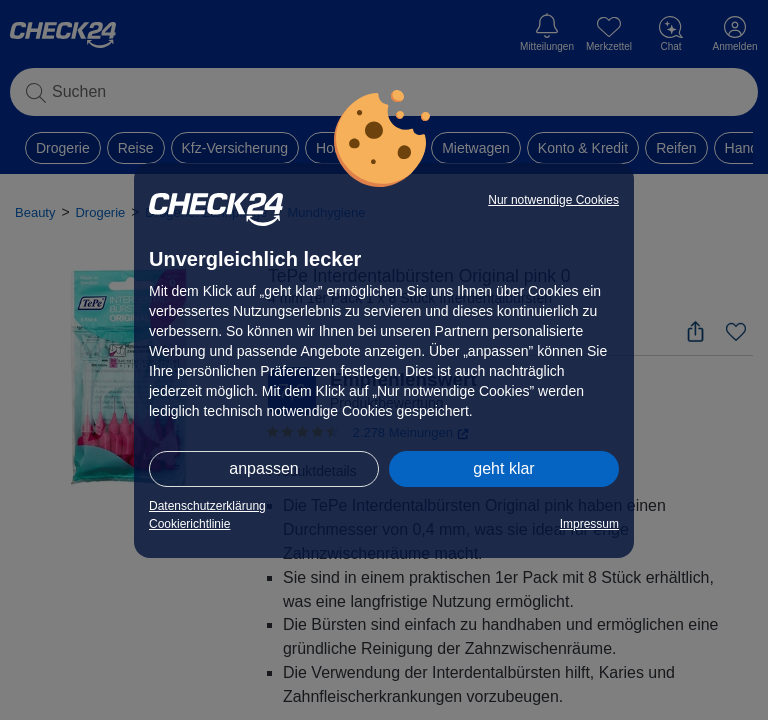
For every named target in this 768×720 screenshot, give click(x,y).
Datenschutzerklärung (207, 506)
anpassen (263, 468)
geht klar (503, 468)
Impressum (589, 524)
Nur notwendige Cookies (553, 200)
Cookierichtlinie (189, 524)
